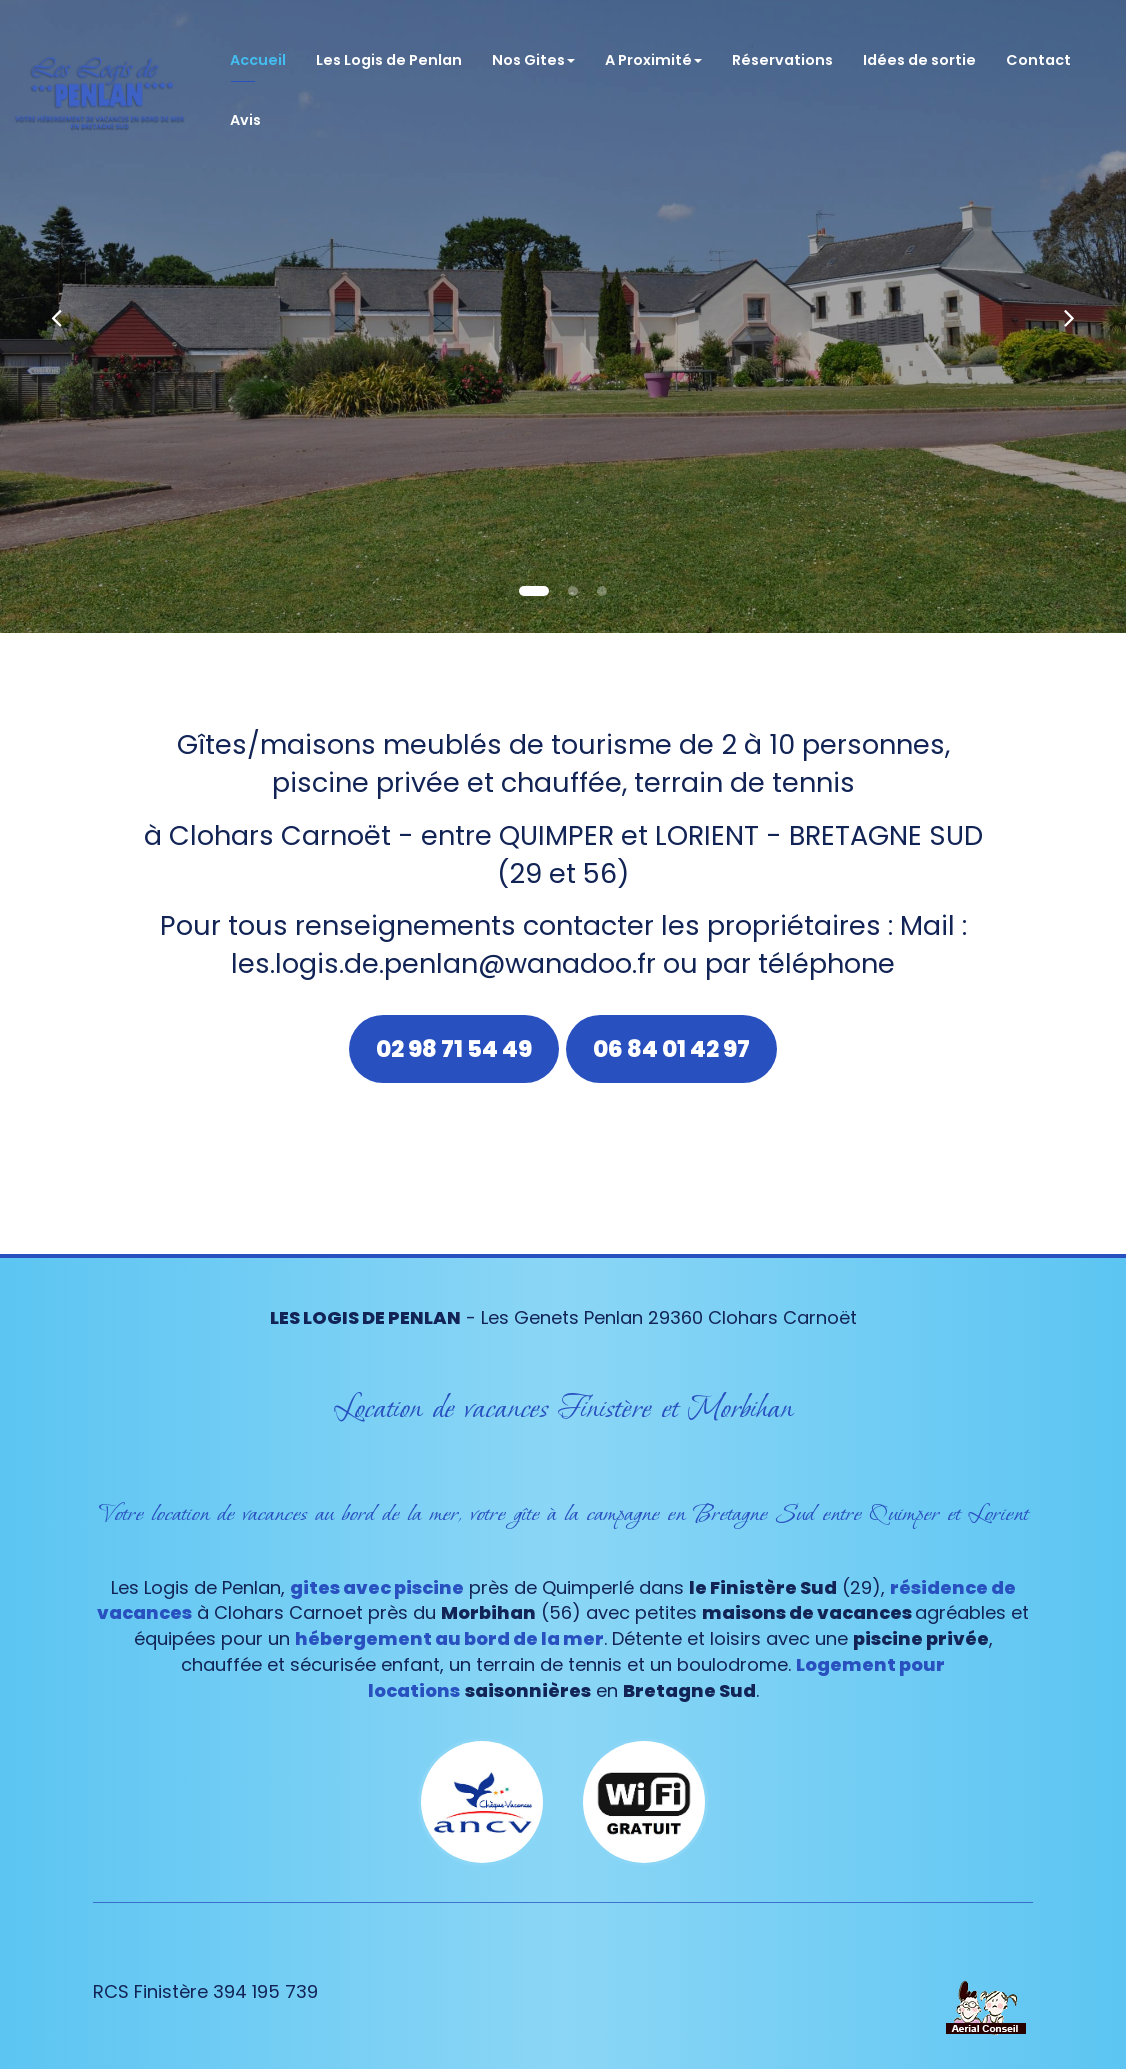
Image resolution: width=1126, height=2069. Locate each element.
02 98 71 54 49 (454, 1049)
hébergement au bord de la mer (449, 1638)
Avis (245, 110)
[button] (56, 316)
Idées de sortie (919, 50)
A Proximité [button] (653, 50)
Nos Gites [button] (533, 50)
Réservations (782, 50)
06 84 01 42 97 (671, 1049)
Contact (1038, 50)
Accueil (258, 50)
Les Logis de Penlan (389, 50)
